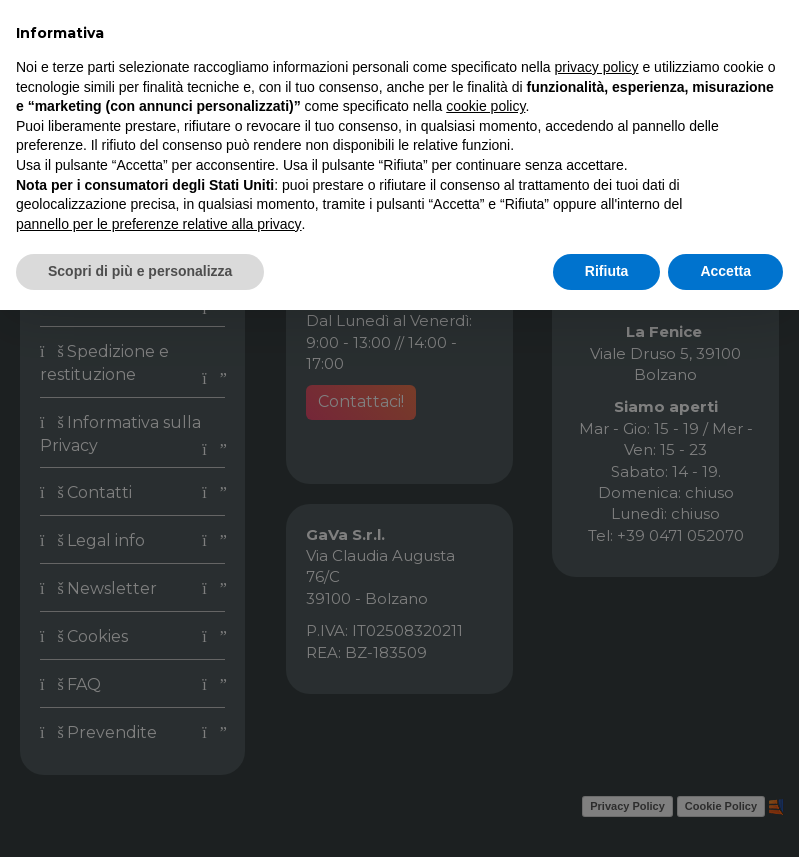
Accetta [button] (725, 271)
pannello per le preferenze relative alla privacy (159, 224)
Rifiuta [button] (607, 271)
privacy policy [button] (597, 67)
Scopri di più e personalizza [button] (140, 271)
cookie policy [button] (485, 106)
